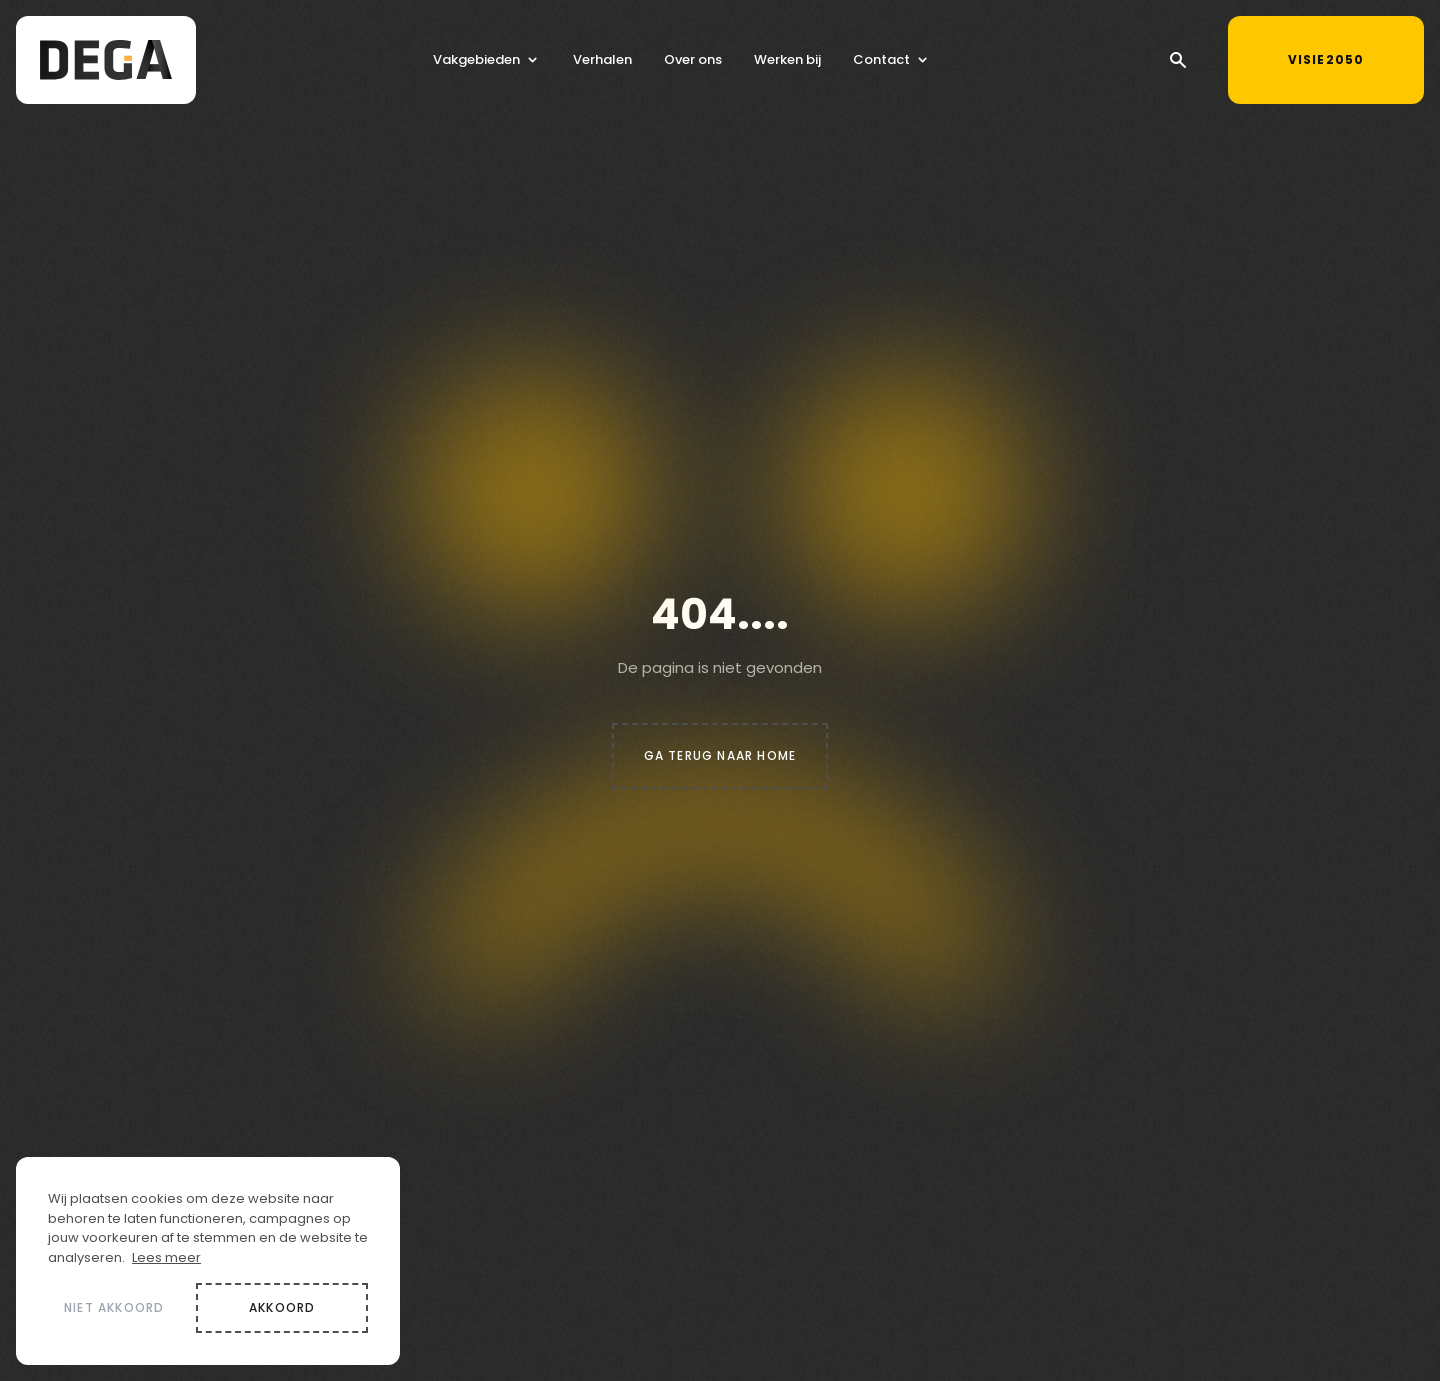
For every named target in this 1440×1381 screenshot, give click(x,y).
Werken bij (787, 62)
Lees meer (166, 1257)
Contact (881, 62)
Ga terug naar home (720, 755)
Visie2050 (1344, 56)
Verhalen (602, 62)
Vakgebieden (476, 62)
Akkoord (282, 1307)
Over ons (693, 62)
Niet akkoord (114, 1307)
